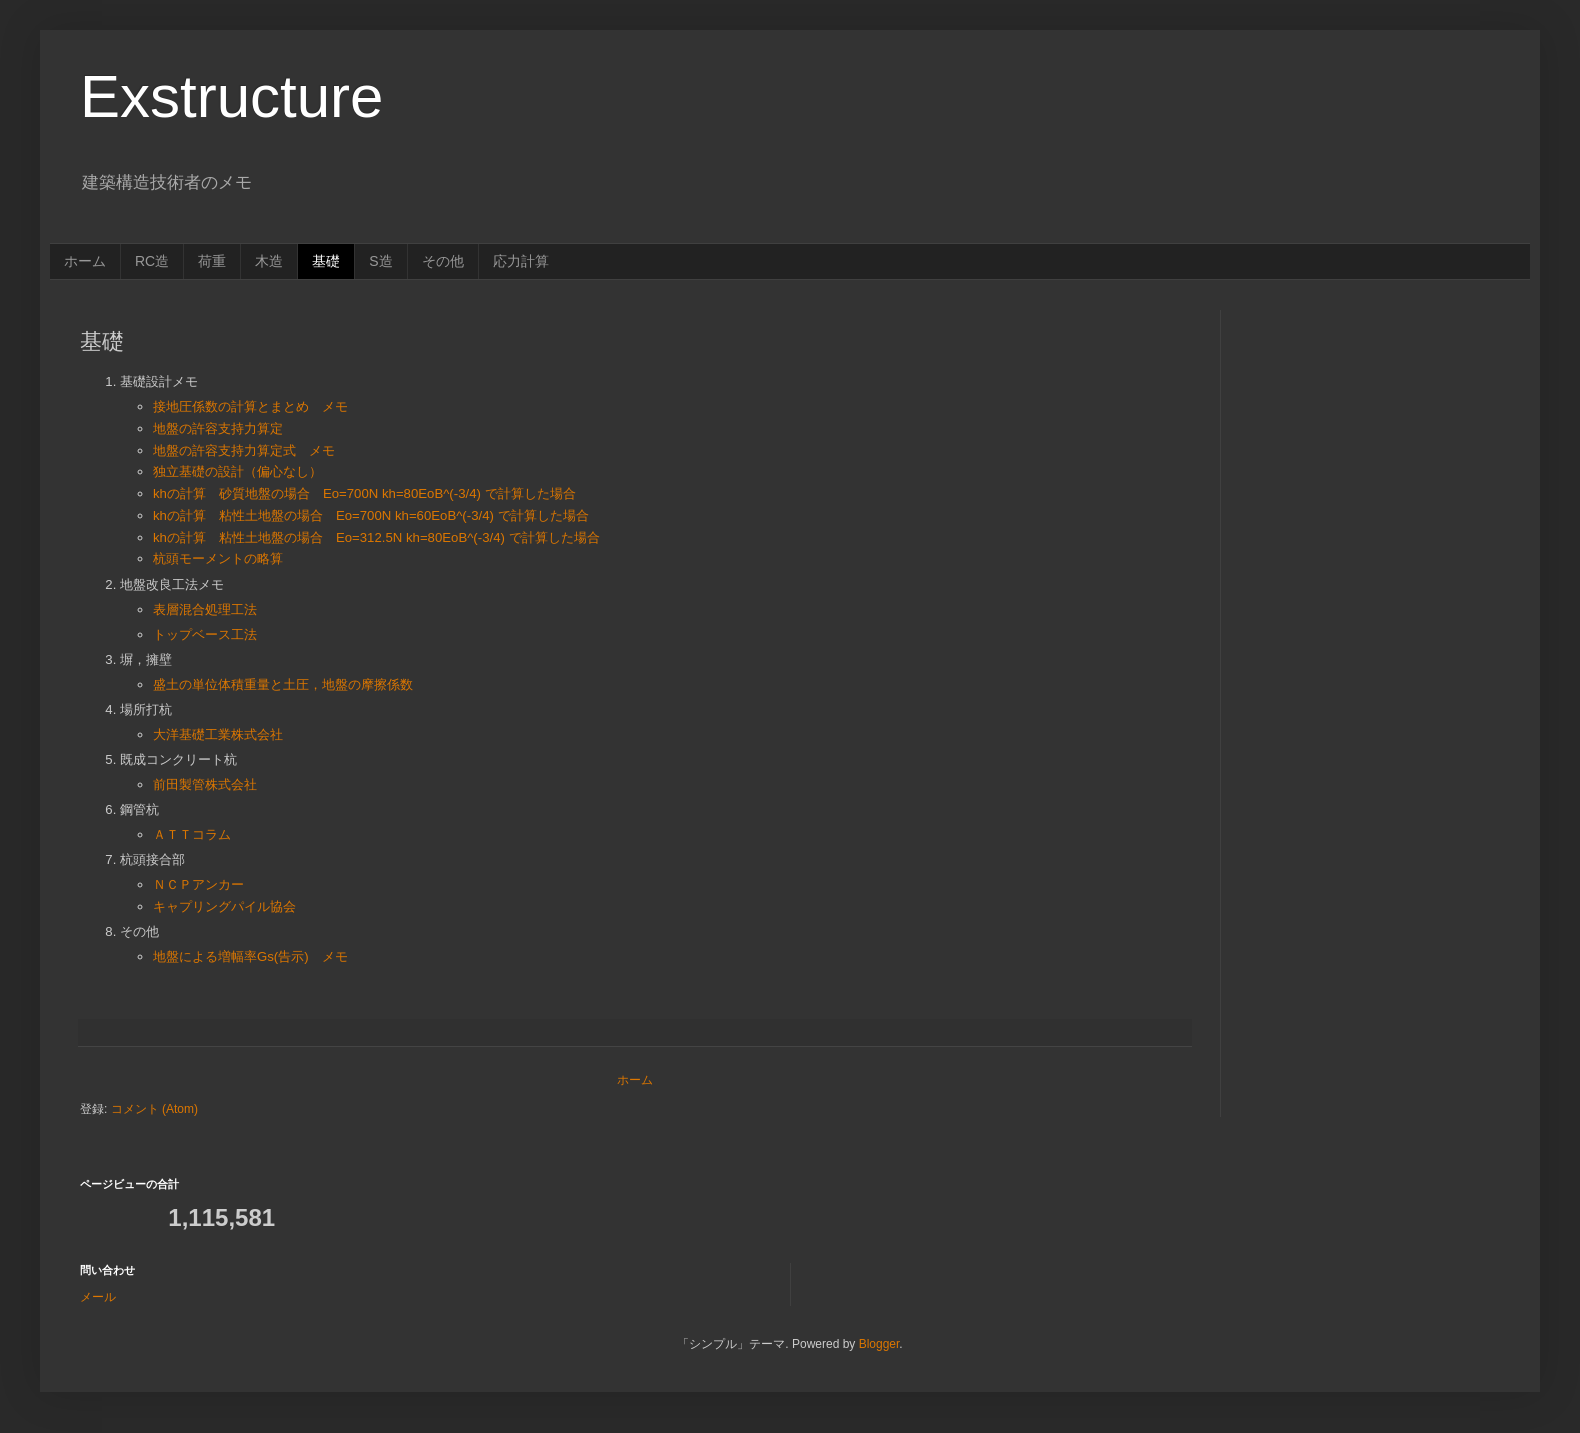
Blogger (879, 1344)
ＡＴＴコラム (192, 834)
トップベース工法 (205, 634)
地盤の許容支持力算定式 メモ (244, 450)
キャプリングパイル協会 (224, 906)
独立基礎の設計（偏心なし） (237, 471)
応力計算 (521, 261)
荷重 (212, 261)
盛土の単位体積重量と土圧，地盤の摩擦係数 (283, 684)
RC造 (152, 261)
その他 (443, 261)
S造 (380, 261)
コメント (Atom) (154, 1109)
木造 (269, 261)
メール (98, 1297)
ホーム (85, 261)
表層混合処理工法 (205, 609)
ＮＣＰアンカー (198, 884)
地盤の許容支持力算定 (218, 428)
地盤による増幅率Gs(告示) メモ (250, 956)
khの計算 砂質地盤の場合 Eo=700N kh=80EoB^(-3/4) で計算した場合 (364, 493)
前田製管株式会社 (205, 784)
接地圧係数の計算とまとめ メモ (250, 406)
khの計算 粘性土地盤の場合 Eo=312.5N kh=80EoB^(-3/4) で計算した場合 (376, 537)
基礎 (326, 261)
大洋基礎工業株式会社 (218, 734)
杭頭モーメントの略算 (218, 558)
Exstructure (231, 96)
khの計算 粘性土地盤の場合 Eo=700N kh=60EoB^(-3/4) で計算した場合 (371, 515)
